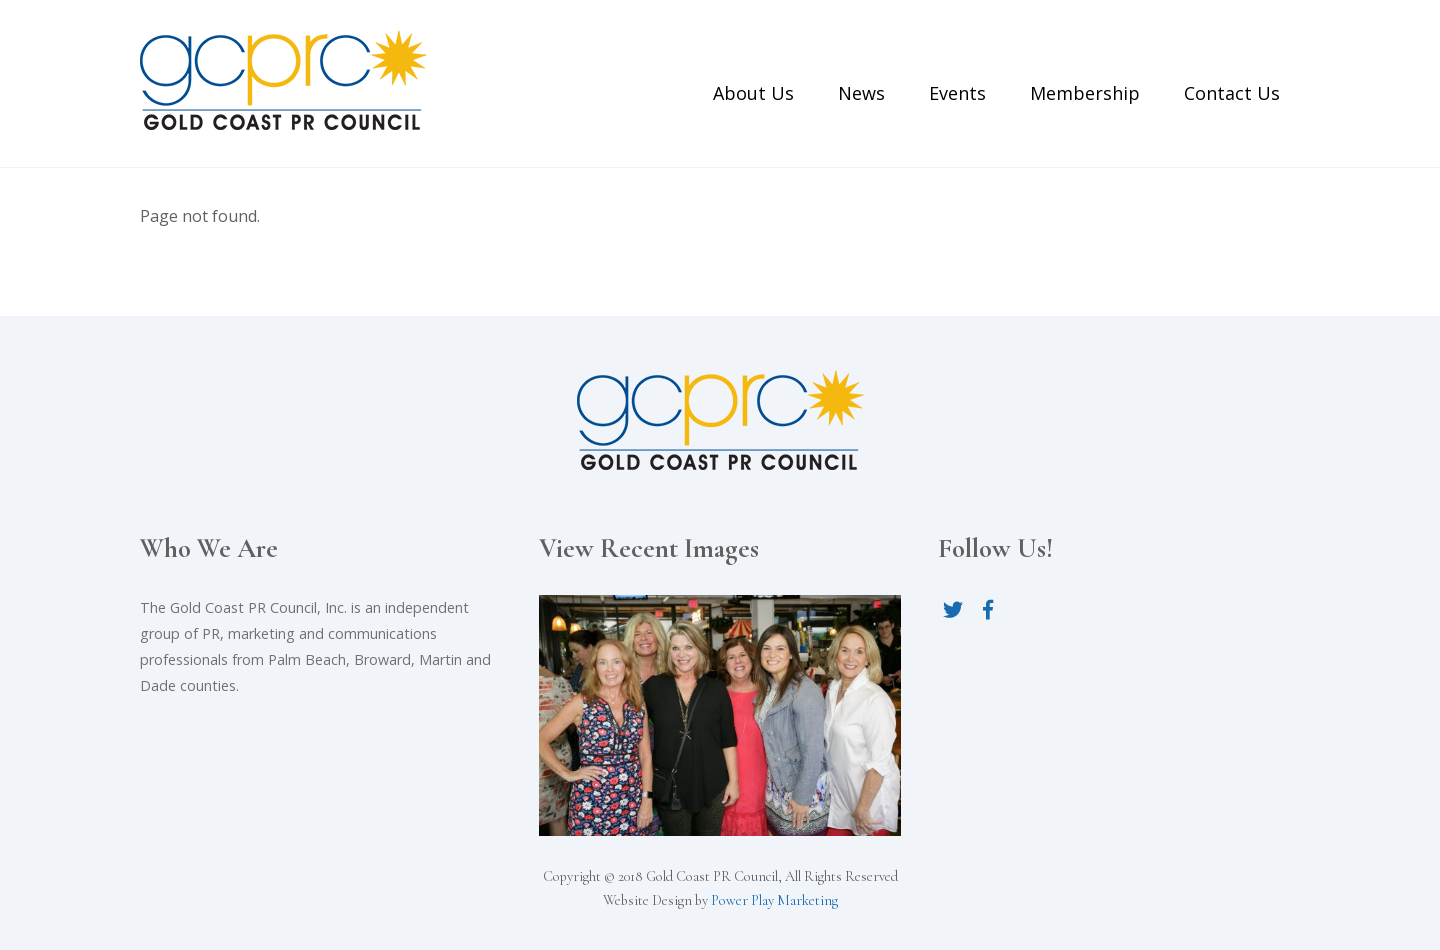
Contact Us (1232, 93)
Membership (1085, 93)
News (861, 93)
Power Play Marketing (774, 900)
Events (957, 93)
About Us (753, 93)
